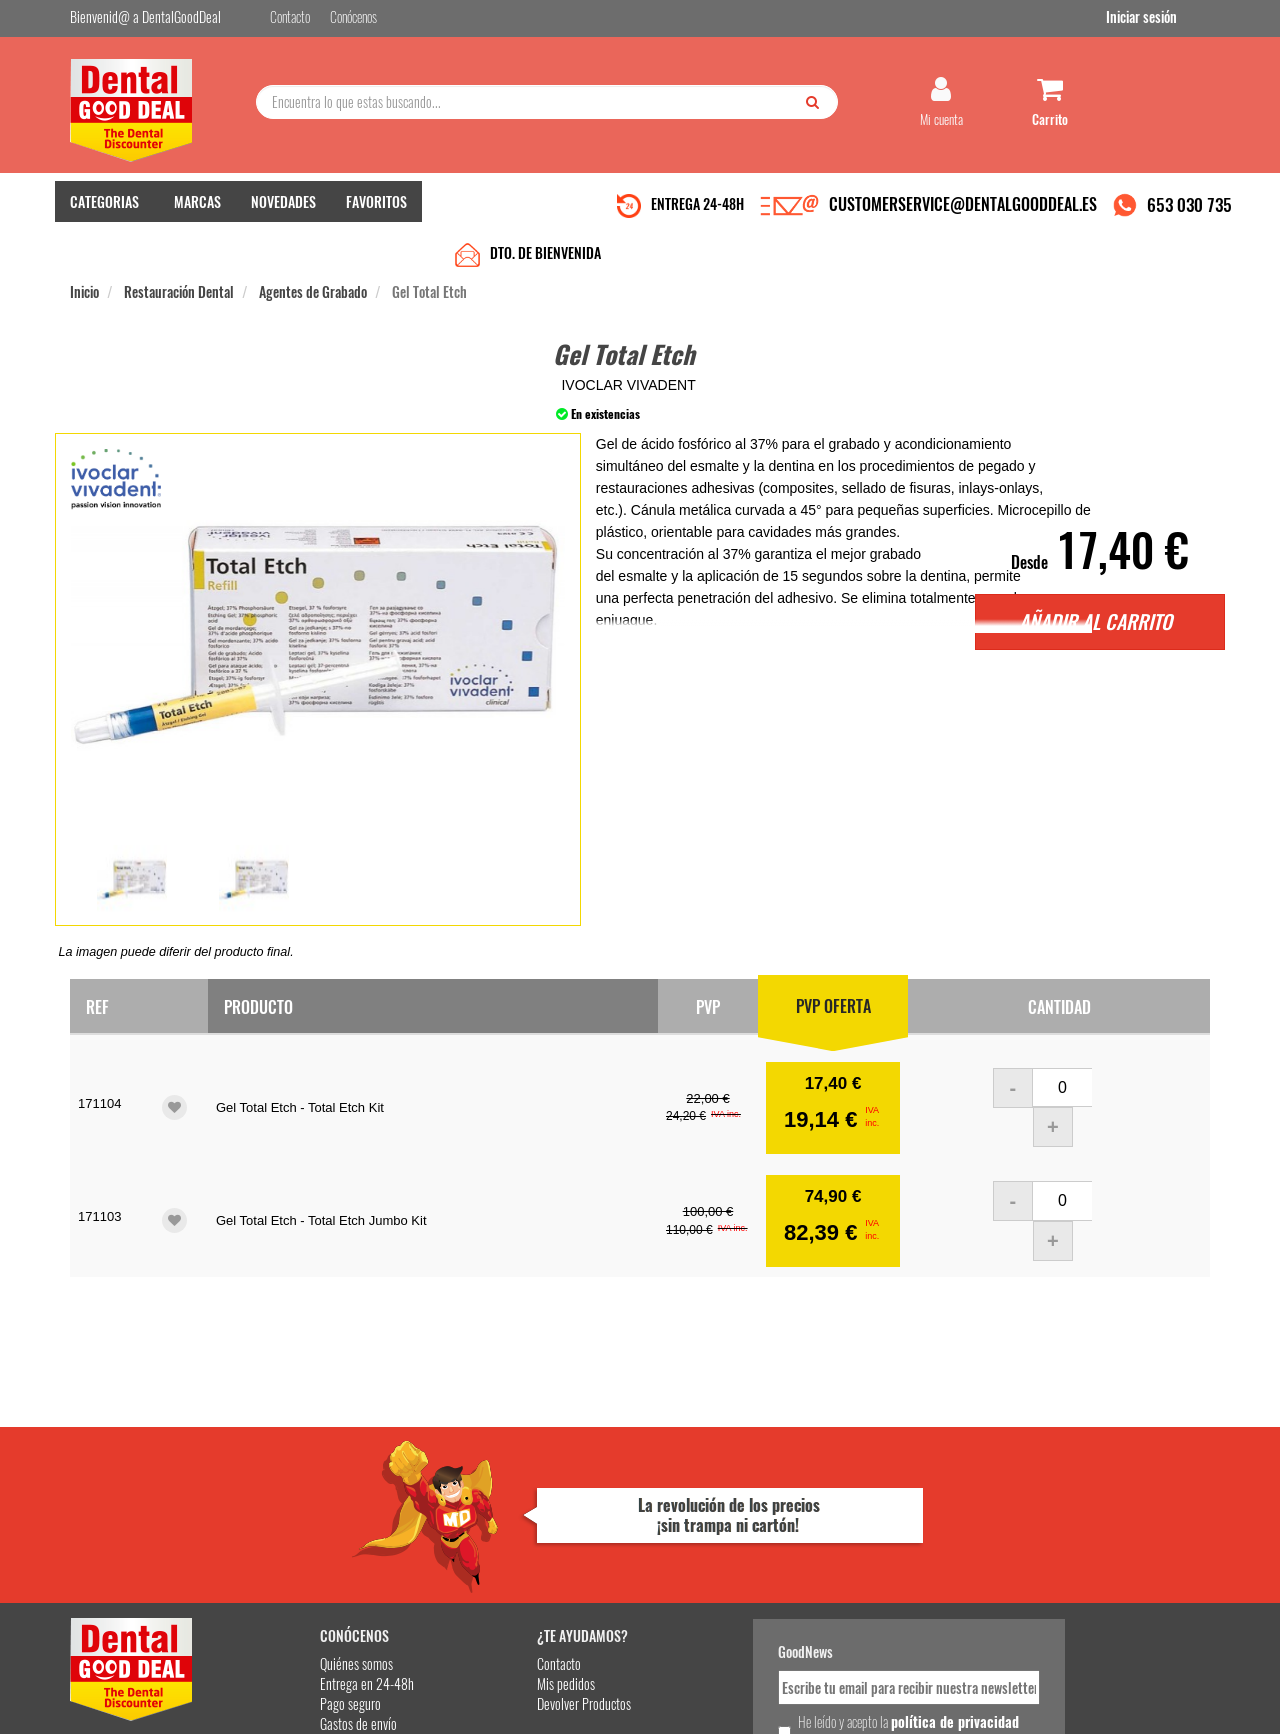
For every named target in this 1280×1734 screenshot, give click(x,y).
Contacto (482, 1488)
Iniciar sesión (1174, 18)
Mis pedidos (489, 1508)
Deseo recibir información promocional (787, 1591)
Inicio (84, 251)
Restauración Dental (179, 251)
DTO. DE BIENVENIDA (545, 212)
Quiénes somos (301, 1488)
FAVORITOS (376, 210)
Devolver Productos (507, 1528)
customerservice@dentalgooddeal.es (701, 1702)
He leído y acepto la (778, 1556)
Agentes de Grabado (313, 251)
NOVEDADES (283, 210)
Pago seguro (295, 1528)
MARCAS (197, 210)
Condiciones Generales (885, 1702)
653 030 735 (1189, 213)
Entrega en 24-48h (312, 1508)
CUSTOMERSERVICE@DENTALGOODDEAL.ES (963, 213)
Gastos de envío (303, 1548)
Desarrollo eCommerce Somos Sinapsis (145, 1715)
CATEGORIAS (104, 210)
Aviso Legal (806, 1702)
